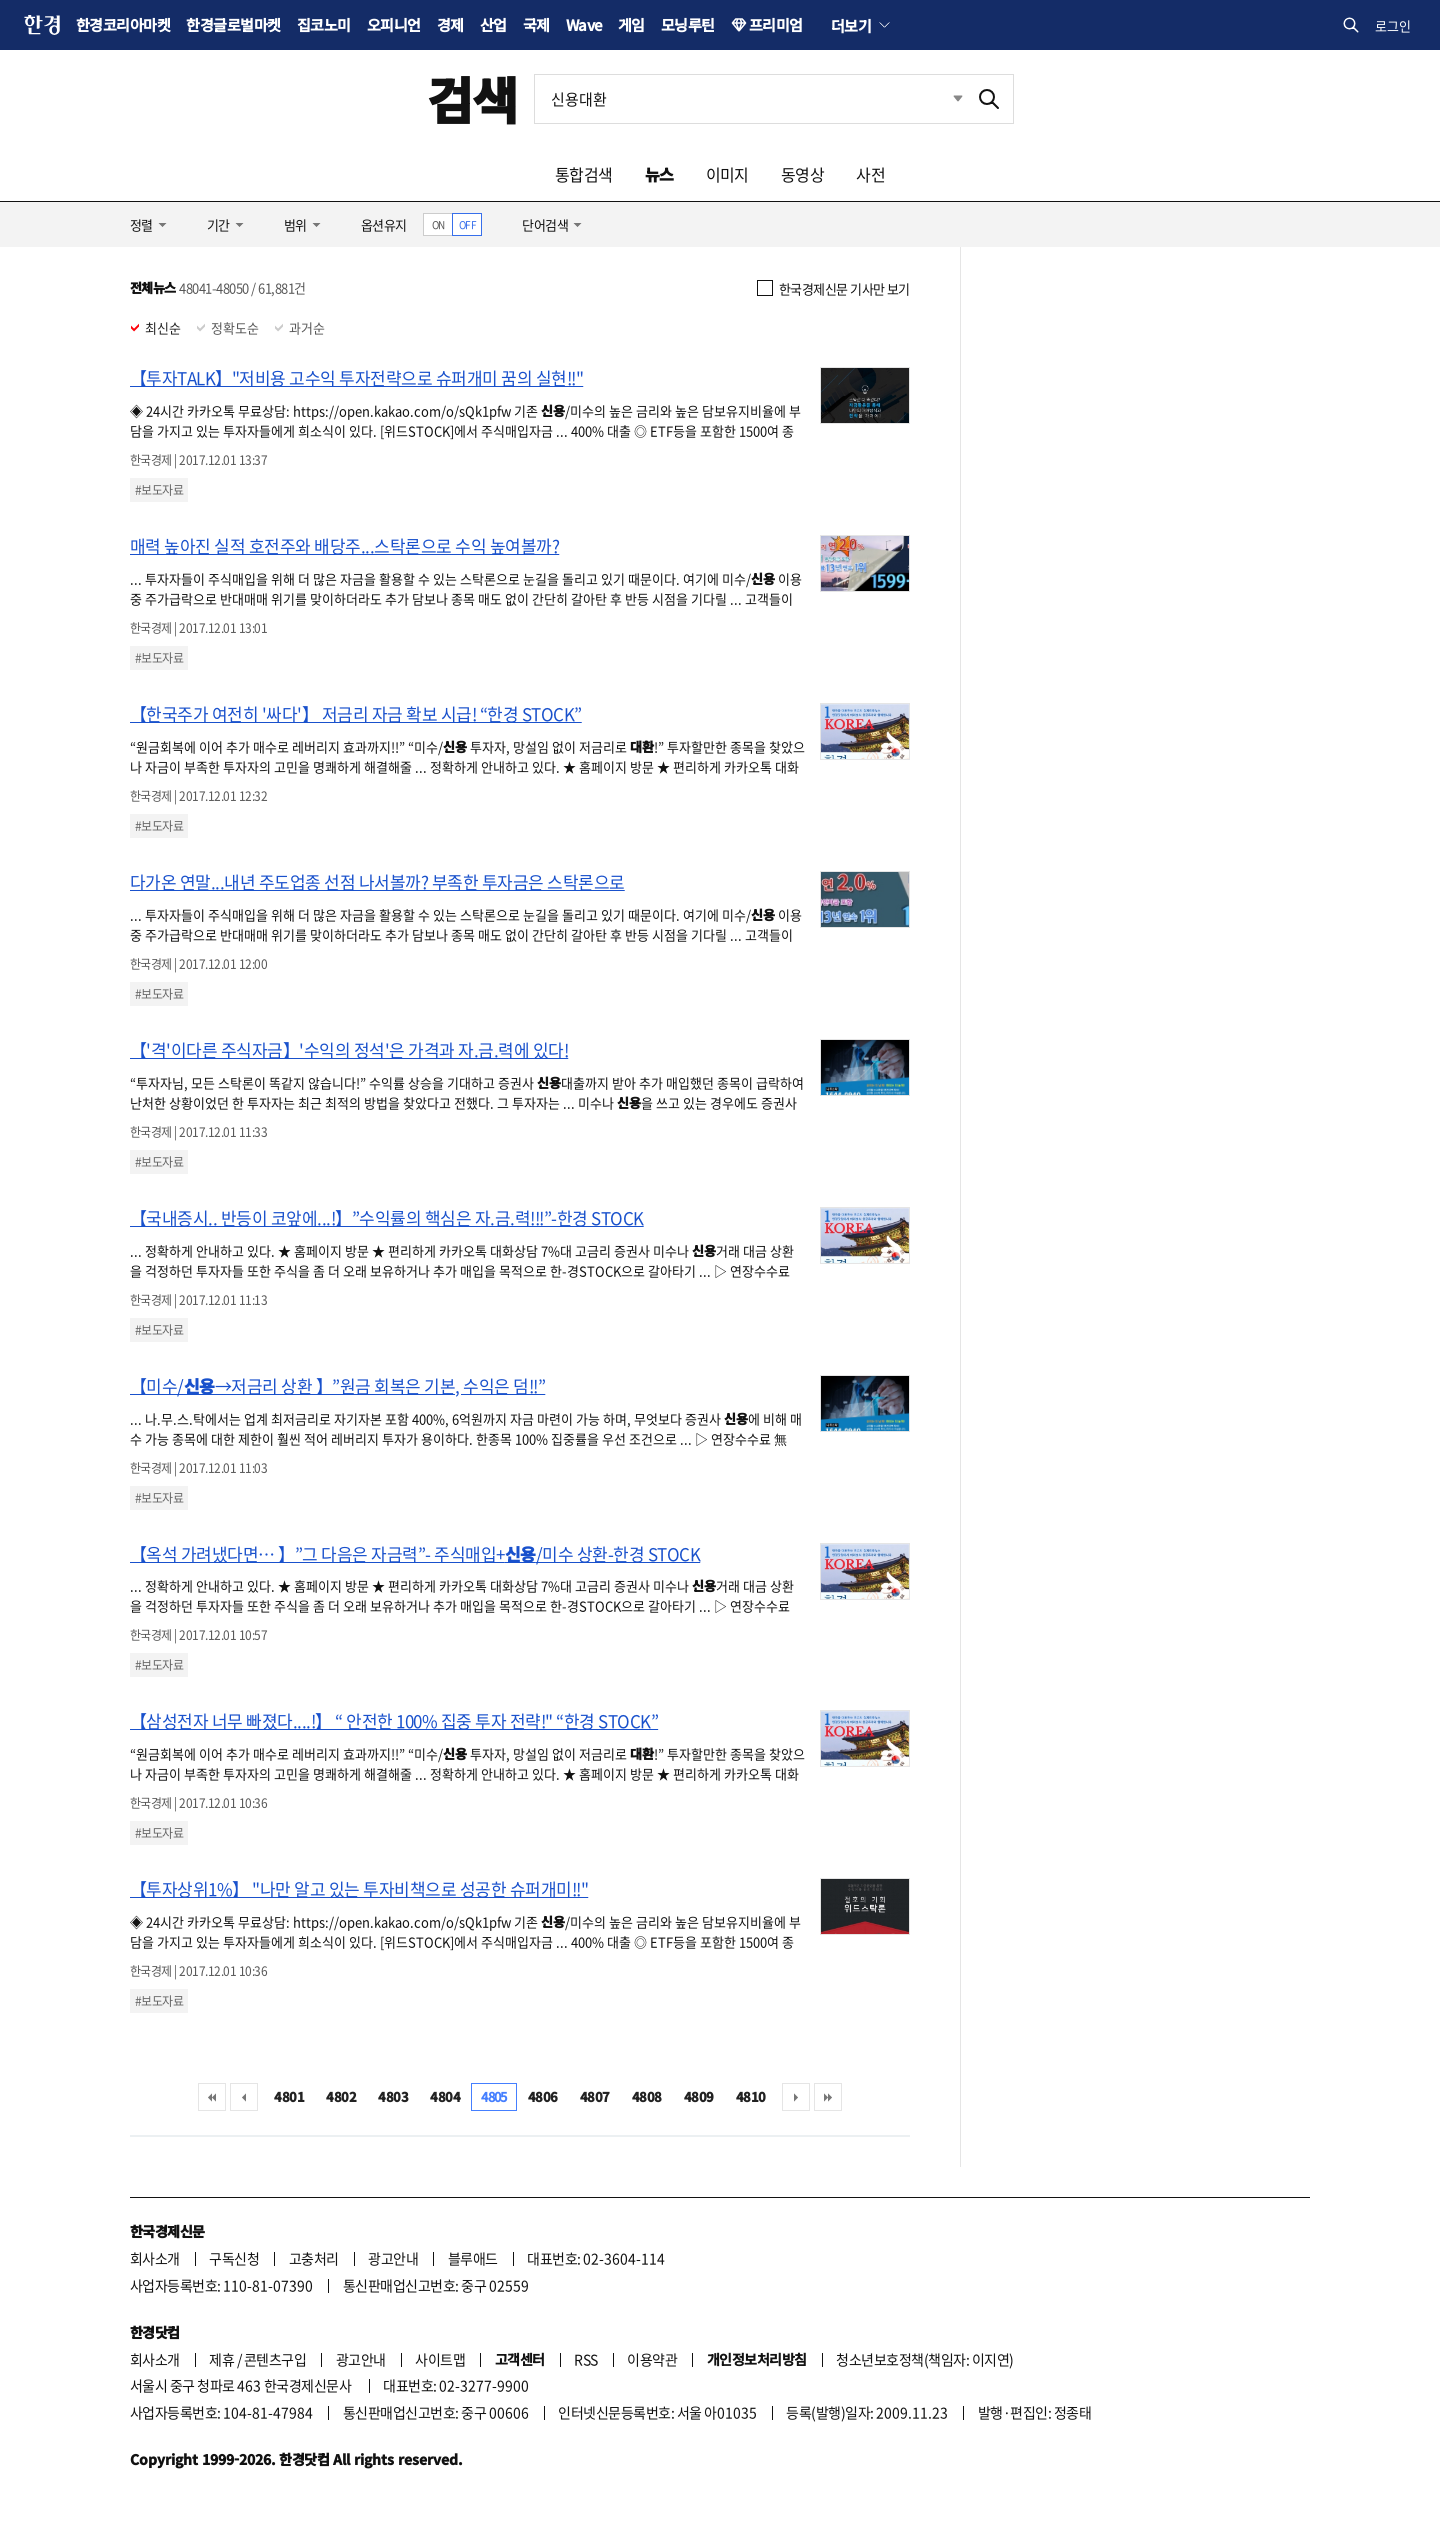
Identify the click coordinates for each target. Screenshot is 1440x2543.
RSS (585, 2359)
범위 (295, 224)
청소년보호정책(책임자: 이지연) (924, 2359)
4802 (341, 2096)
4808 (647, 2096)
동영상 (802, 174)
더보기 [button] (851, 25)
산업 (493, 24)
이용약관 (652, 2359)
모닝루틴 (688, 24)
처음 (212, 2097)
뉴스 (659, 174)
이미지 (727, 174)
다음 (796, 2097)
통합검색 (584, 174)
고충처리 (314, 2258)
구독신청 (234, 2258)
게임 (631, 24)
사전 (870, 174)
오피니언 (394, 24)
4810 (751, 2096)
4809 (699, 2096)
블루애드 (473, 2258)
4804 (445, 2096)
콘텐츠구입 (275, 2359)
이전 (244, 2097)
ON (438, 224)
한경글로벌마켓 (233, 24)
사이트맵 (440, 2359)
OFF (467, 224)
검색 (472, 98)
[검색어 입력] (750, 99)
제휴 (221, 2359)
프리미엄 (776, 24)
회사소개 (155, 2258)
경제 (450, 24)
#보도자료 (159, 490)
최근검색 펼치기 (943, 99)
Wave (584, 24)
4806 (543, 2096)
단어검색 (545, 224)
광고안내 (393, 2258)
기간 (218, 224)
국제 (536, 24)
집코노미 (324, 24)
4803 (393, 2096)
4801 (289, 2096)
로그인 (1393, 25)
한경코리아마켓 (123, 24)
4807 (595, 2096)
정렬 (141, 224)
